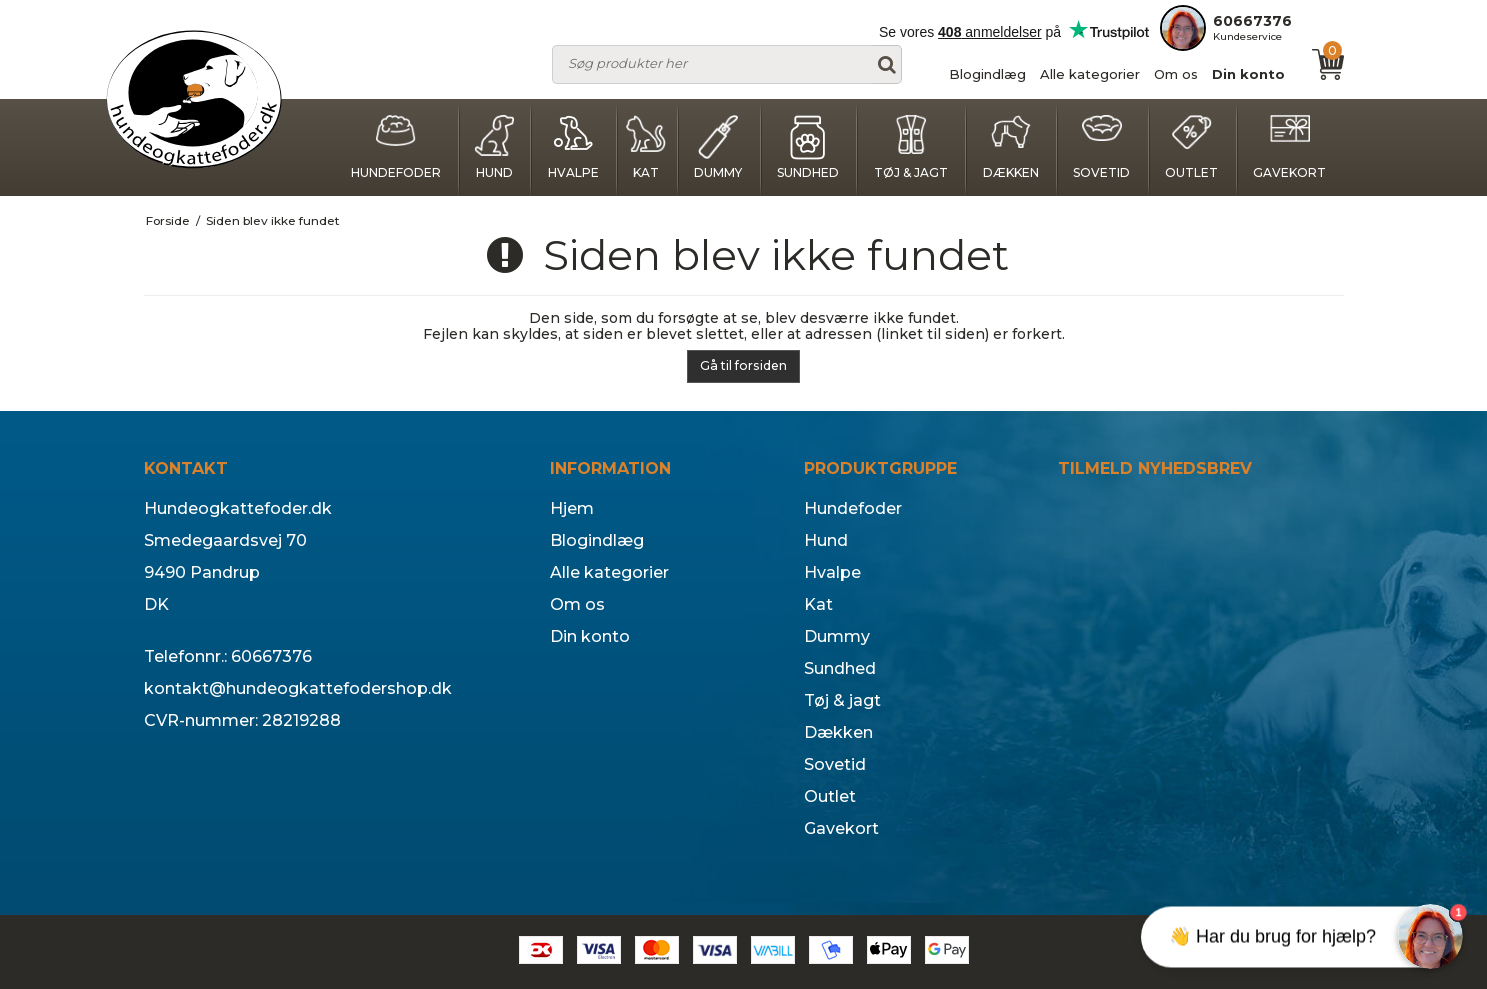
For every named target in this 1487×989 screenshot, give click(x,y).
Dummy (718, 147)
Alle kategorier (1090, 74)
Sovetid (1101, 147)
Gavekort (1289, 147)
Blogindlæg (987, 74)
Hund (494, 147)
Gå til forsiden (743, 365)
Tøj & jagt (911, 147)
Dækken (1011, 147)
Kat (646, 147)
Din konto (1248, 74)
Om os (1176, 74)
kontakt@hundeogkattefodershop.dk (298, 688)
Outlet (1191, 147)
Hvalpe (573, 147)
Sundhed (808, 147)
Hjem (572, 508)
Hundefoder (396, 147)
